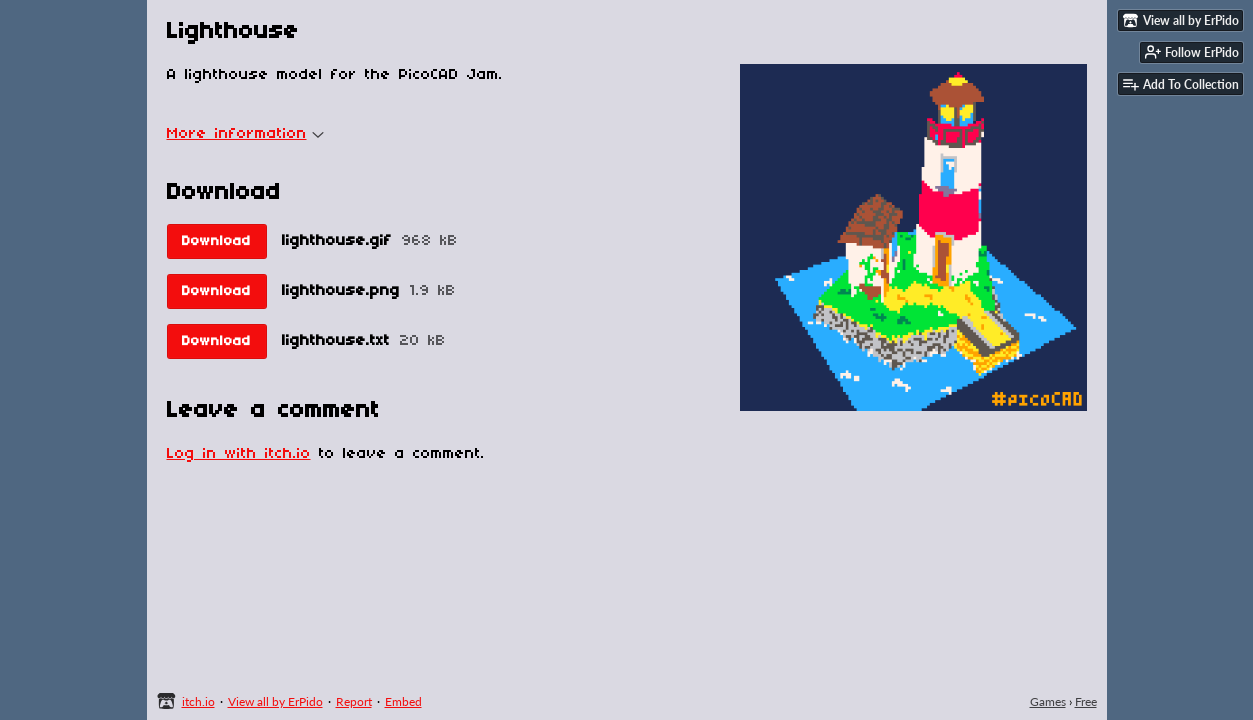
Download (216, 241)
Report (354, 701)
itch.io (198, 701)
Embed (403, 701)
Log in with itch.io (239, 454)
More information (245, 134)
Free (1086, 701)
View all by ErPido (275, 701)
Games (1048, 701)
